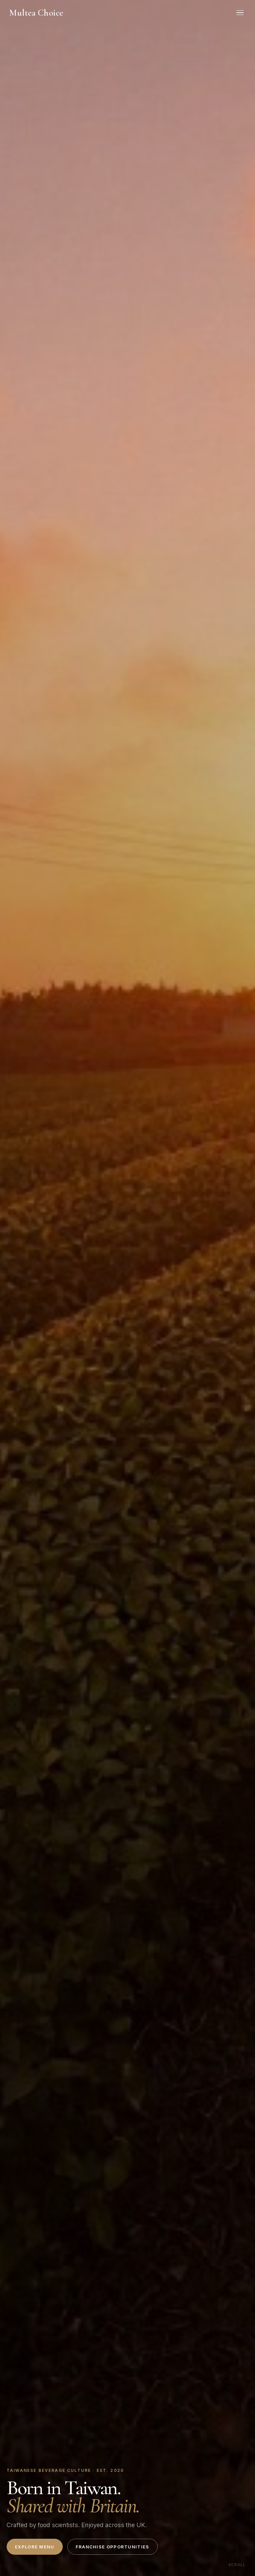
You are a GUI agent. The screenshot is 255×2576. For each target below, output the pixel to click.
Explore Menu (34, 2546)
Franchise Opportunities (112, 2546)
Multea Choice (36, 12)
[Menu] (240, 12)
